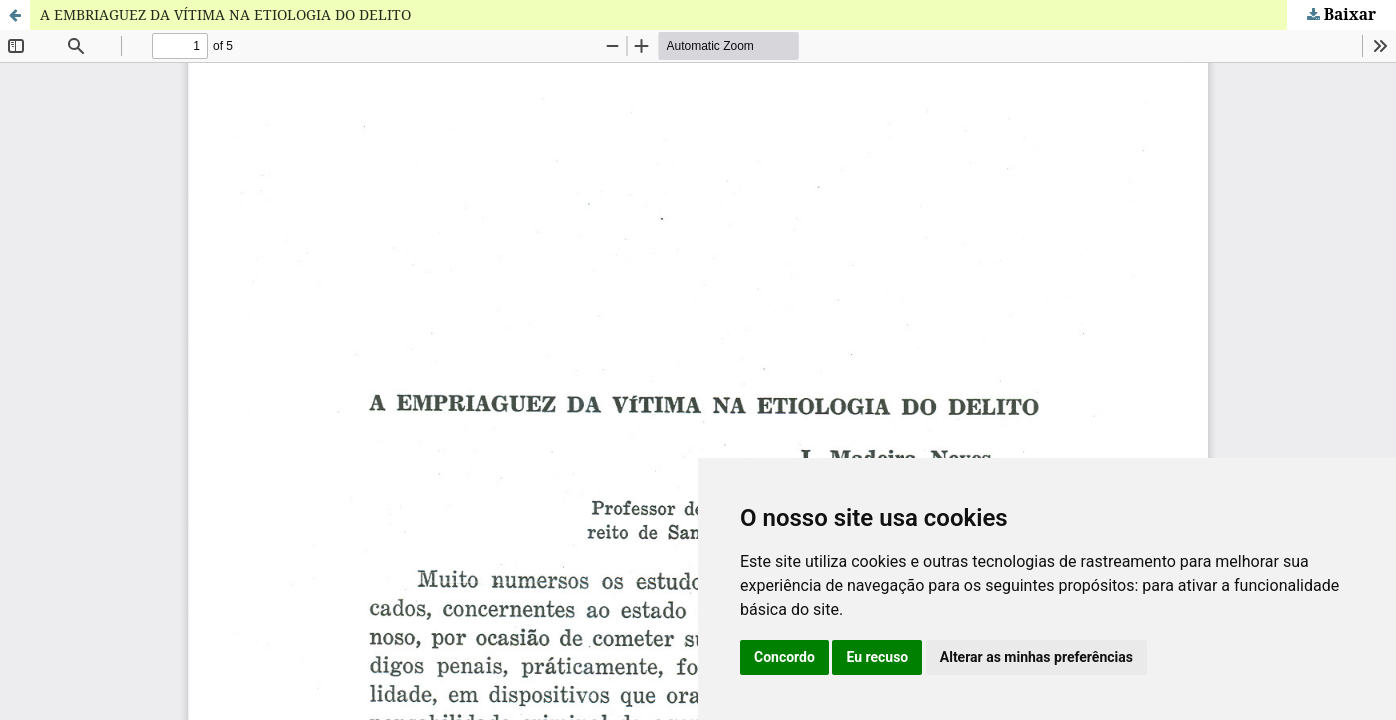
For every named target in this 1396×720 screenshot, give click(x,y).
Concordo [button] (784, 657)
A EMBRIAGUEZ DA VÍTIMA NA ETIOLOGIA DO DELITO (225, 14)
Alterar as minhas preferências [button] (1036, 657)
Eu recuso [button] (877, 657)
